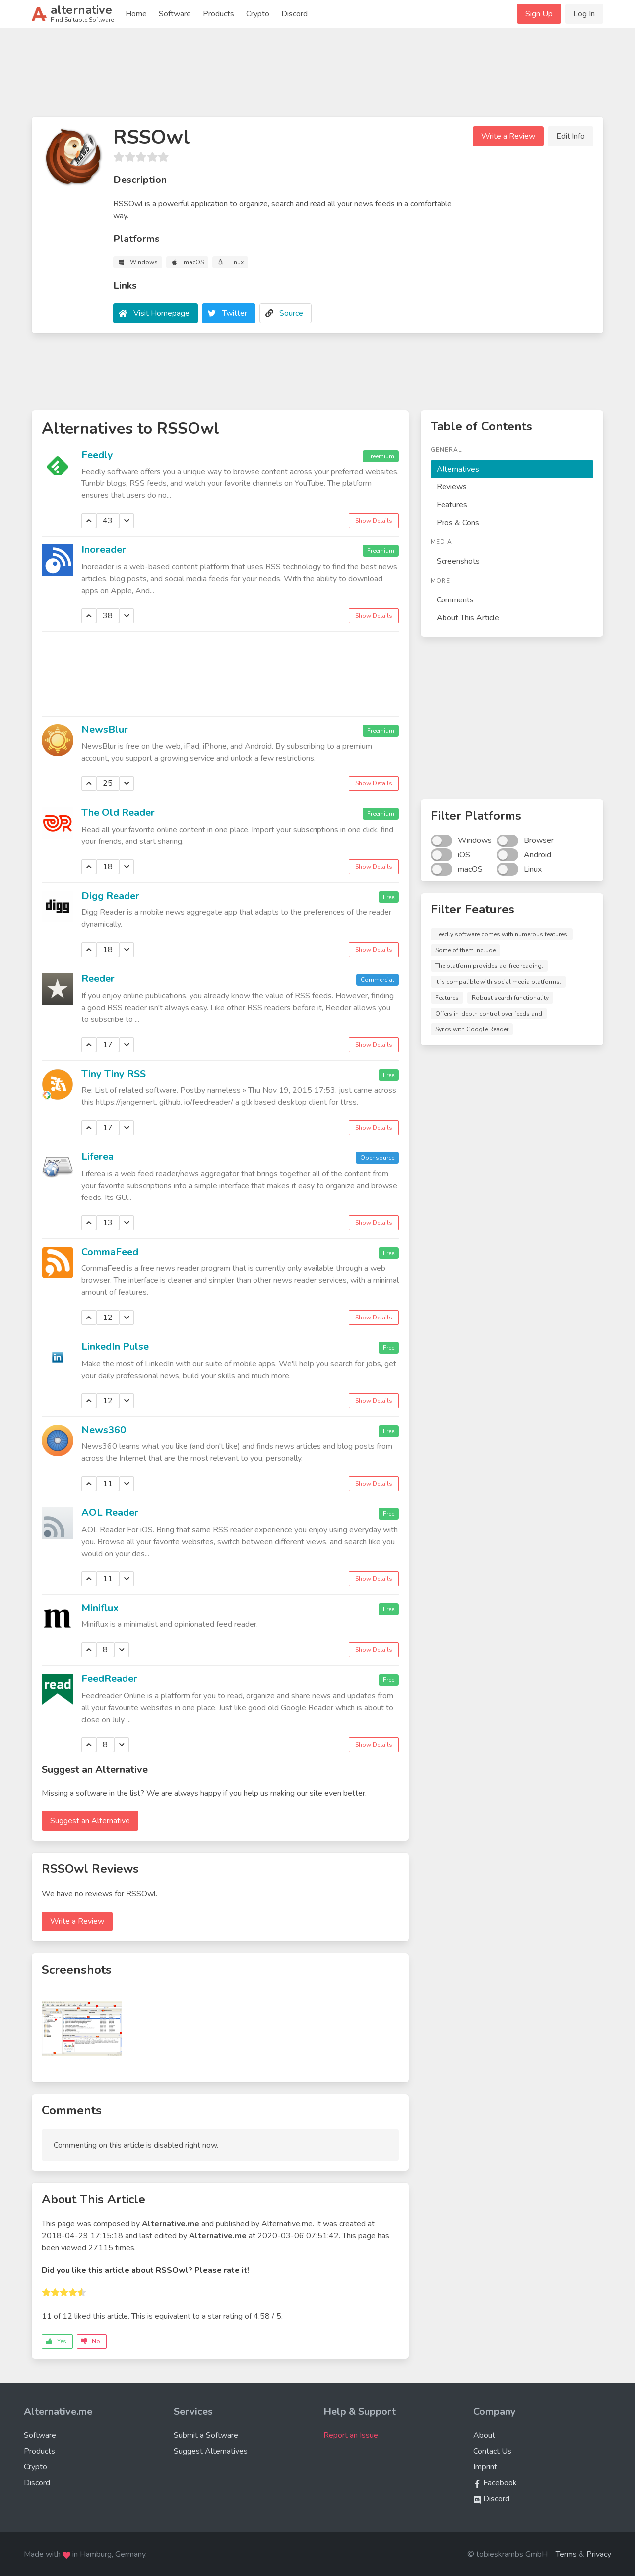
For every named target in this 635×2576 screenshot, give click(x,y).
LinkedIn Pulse (115, 1346)
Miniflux (100, 1608)
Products (218, 13)
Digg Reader (110, 895)
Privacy (598, 2554)
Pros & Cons (458, 522)
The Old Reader (118, 812)
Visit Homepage (161, 313)
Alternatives (458, 469)
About (484, 2435)
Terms (566, 2554)
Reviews (452, 486)
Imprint (485, 2466)
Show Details (373, 521)
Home (136, 13)
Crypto (257, 13)
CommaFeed (109, 1251)
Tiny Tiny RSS (113, 1073)
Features (452, 504)
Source (291, 313)
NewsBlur (104, 729)
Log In (584, 13)
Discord (294, 13)
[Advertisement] (317, 76)
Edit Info (570, 136)
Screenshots (458, 561)
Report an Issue (350, 2435)
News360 (103, 1430)
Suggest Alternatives (211, 2451)
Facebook (495, 2482)
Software (175, 13)
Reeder (98, 978)
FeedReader (109, 1678)
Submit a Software (206, 2435)
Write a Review (508, 136)
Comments (455, 600)
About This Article (468, 617)
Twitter (234, 313)
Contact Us (492, 2451)
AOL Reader (109, 1512)
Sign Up (539, 13)
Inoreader (103, 549)
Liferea (97, 1156)
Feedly (97, 455)
